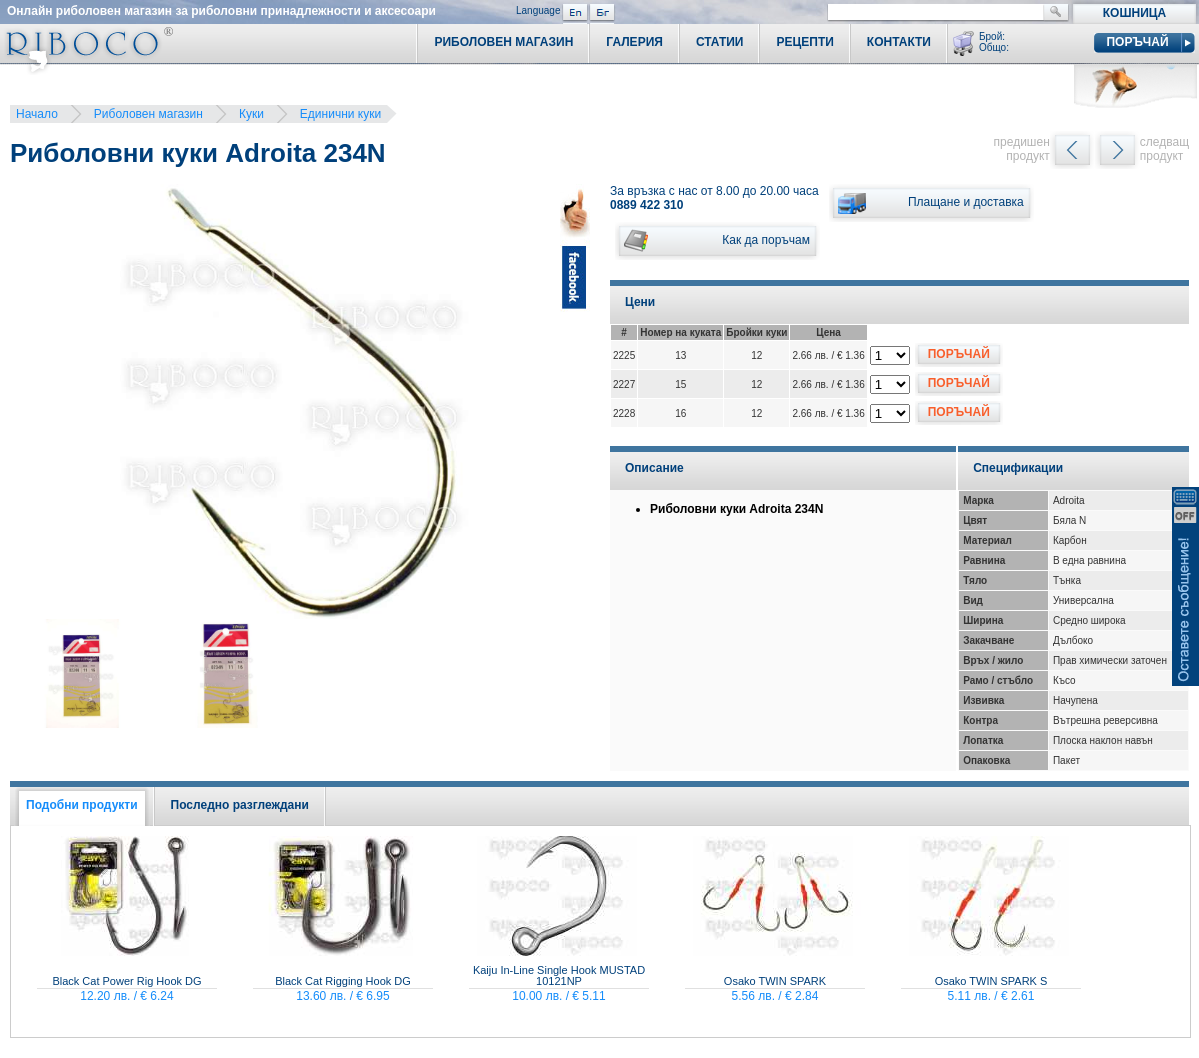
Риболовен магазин (148, 114)
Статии (720, 42)
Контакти (899, 42)
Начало (37, 114)
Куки (251, 114)
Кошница (1134, 13)
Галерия (634, 42)
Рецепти (804, 42)
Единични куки (340, 114)
